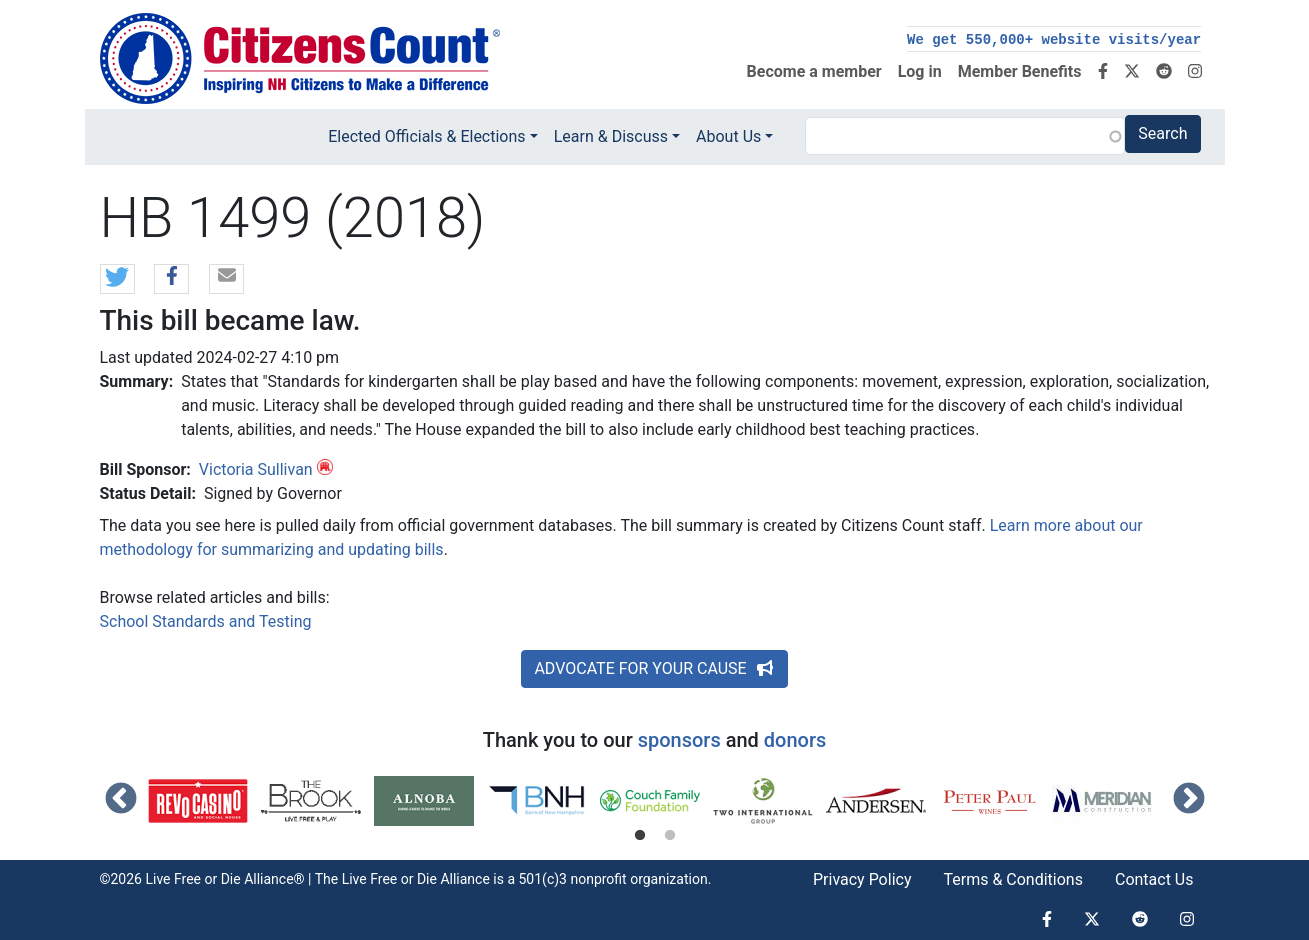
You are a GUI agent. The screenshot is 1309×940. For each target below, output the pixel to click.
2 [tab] (670, 836)
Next (1189, 800)
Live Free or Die (389, 879)
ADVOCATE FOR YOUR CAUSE (654, 668)
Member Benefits (1020, 71)
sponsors (679, 740)
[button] (117, 280)
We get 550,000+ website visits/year (1054, 40)
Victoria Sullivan (256, 469)
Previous (121, 800)
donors (795, 740)
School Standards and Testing (206, 621)
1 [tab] (640, 836)
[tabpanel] (204, 801)
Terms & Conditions (1013, 879)
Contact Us (1154, 879)
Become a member (814, 71)
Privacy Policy (862, 879)
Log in (920, 71)
